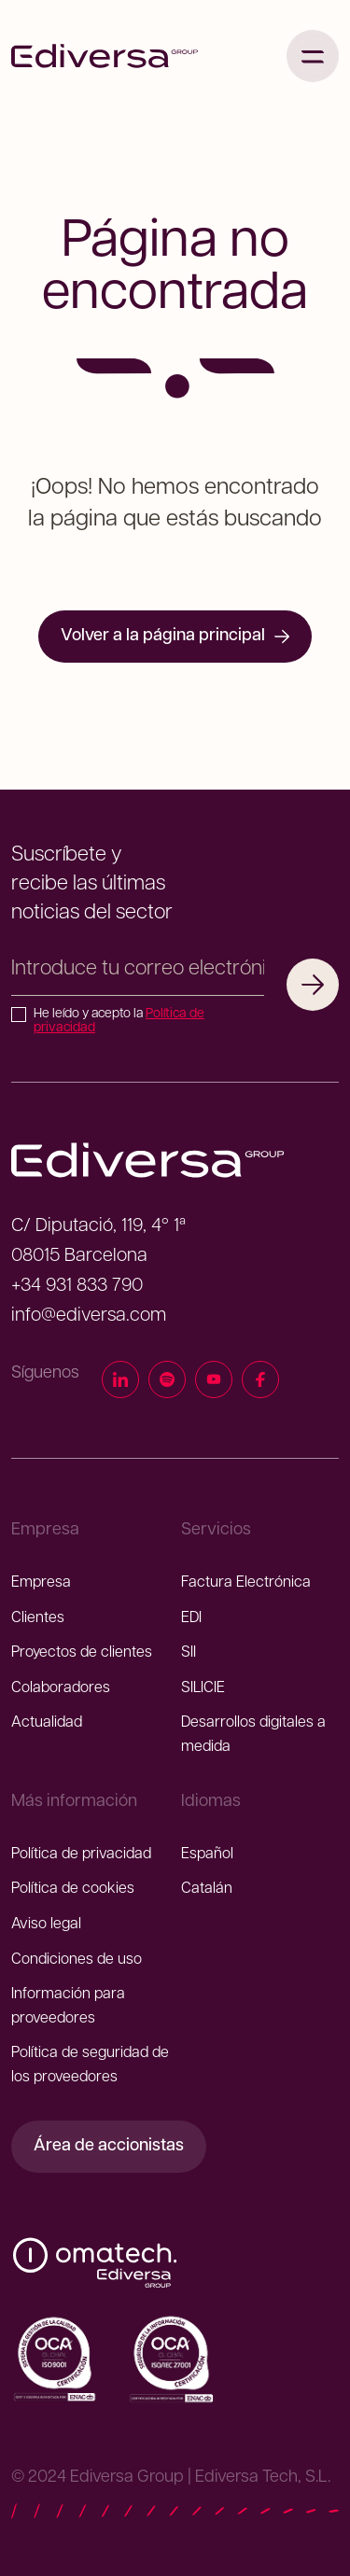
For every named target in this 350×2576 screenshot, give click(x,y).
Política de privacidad (81, 1854)
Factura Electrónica (246, 1582)
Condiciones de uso (76, 1960)
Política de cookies (72, 1889)
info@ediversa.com (88, 1316)
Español (207, 1854)
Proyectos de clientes (81, 1652)
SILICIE (203, 1688)
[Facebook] (260, 1383)
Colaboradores (60, 1688)
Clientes (37, 1618)
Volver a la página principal (175, 636)
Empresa (41, 1582)
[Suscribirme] (313, 985)
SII (188, 1652)
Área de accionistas (109, 2146)
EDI (191, 1618)
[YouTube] (213, 1383)
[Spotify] (167, 1383)
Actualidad (46, 1722)
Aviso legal (46, 1924)
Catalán (206, 1889)
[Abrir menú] (313, 56)
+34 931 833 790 (77, 1286)
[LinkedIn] (120, 1383)
